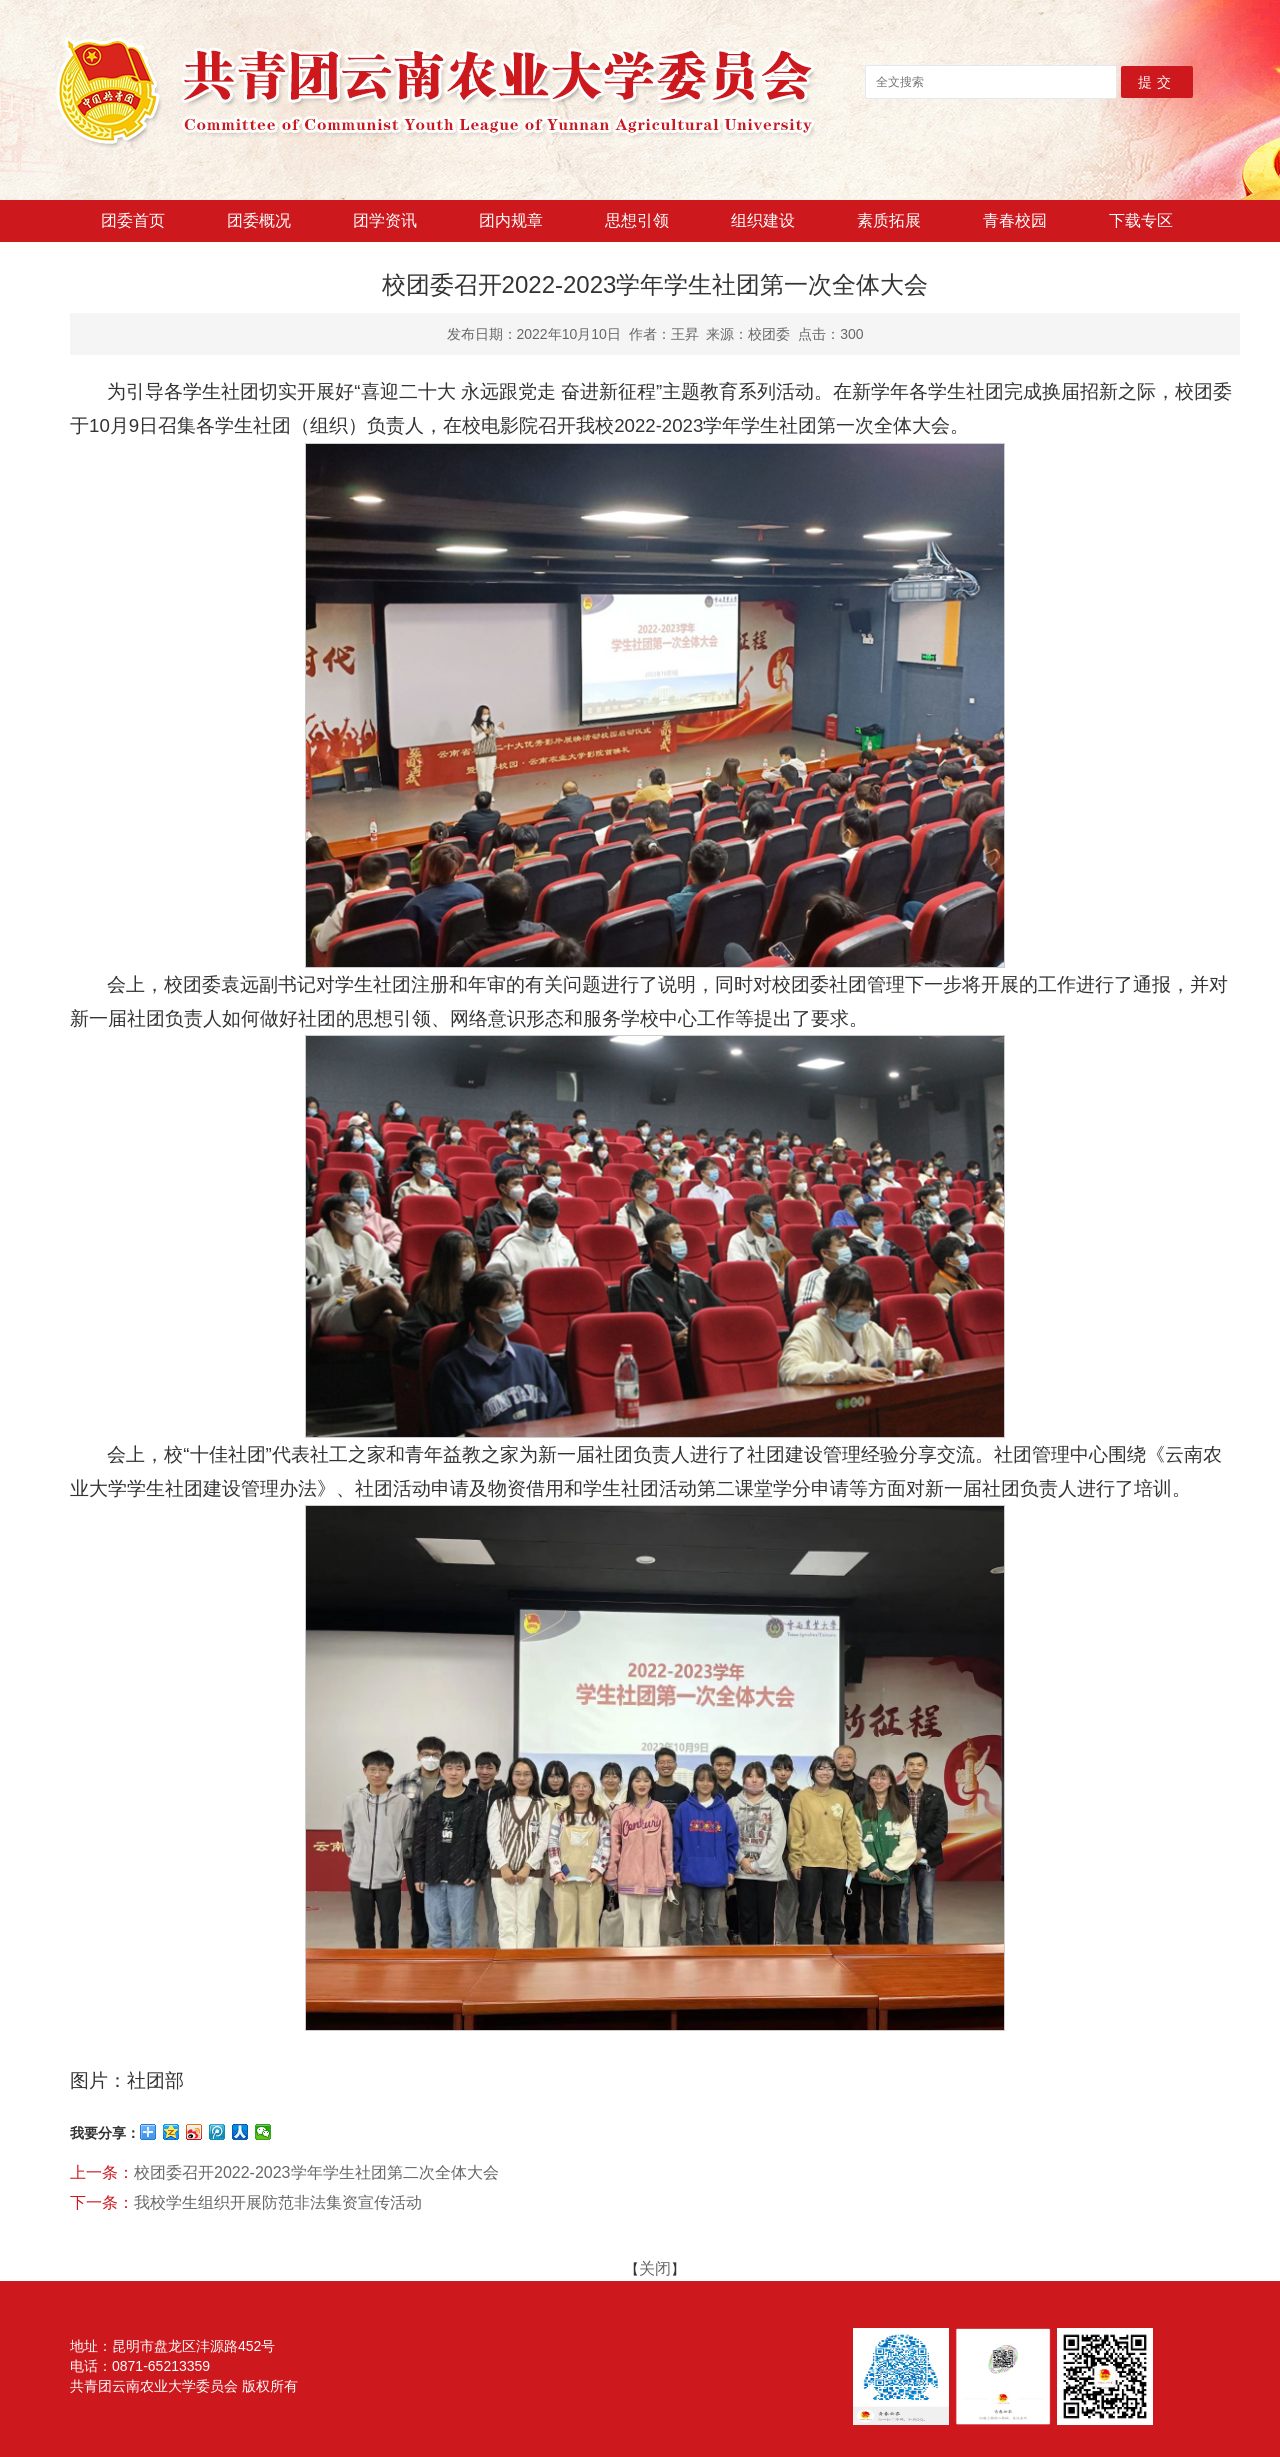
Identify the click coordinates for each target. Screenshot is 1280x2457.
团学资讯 (385, 220)
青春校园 (1015, 220)
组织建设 (763, 220)
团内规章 (511, 220)
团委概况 (259, 220)
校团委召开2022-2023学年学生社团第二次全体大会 (316, 2172)
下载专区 (1141, 220)
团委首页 (133, 220)
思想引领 (637, 220)
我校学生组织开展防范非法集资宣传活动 (278, 2202)
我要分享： (105, 2133)
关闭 (655, 2268)
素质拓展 (889, 220)
